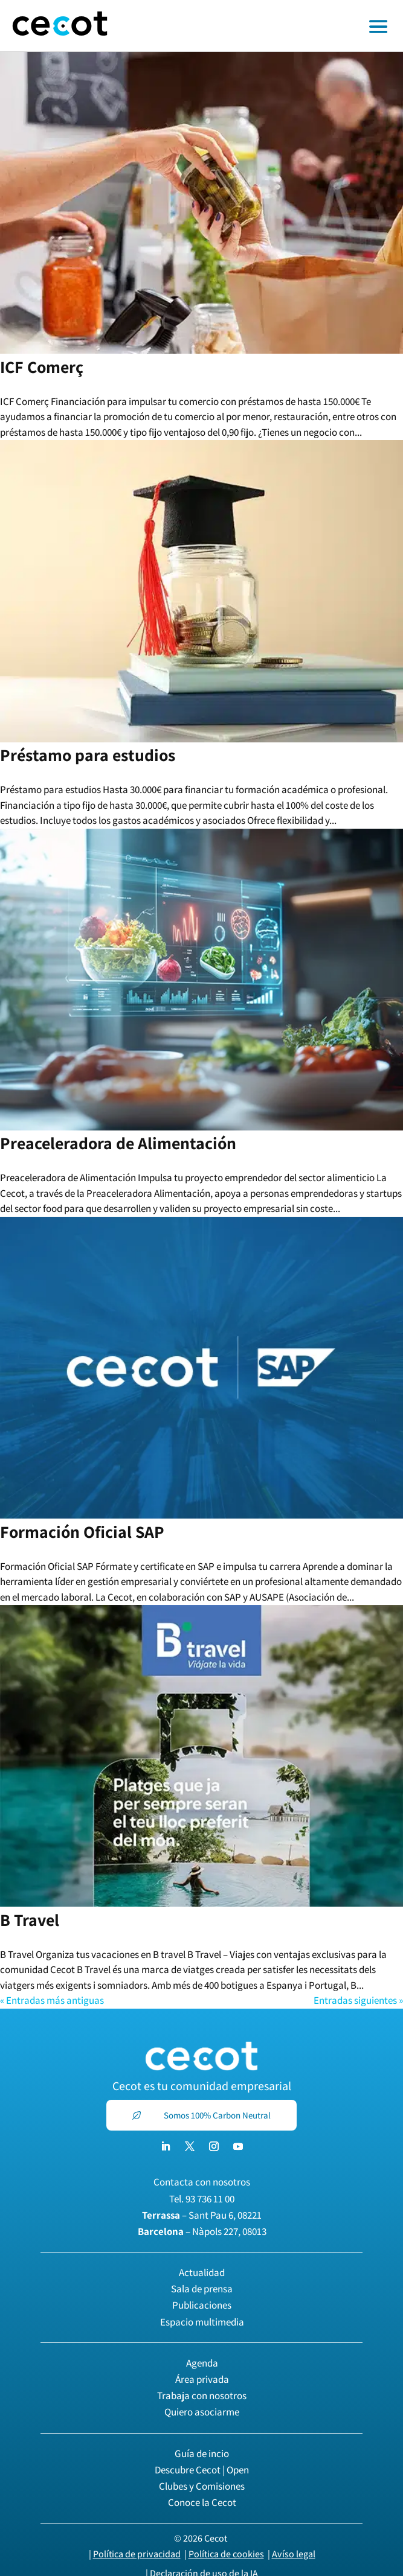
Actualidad (202, 2272)
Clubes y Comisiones (202, 2486)
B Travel (29, 1919)
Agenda (202, 2363)
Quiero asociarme (201, 2411)
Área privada (202, 2379)
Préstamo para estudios (87, 755)
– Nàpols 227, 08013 (202, 2231)
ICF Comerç (41, 366)
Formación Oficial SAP (82, 1531)
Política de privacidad (137, 2554)
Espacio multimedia (202, 2322)
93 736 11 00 (209, 2198)
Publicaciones (201, 2305)
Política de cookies (226, 2554)
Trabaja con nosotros (202, 2395)
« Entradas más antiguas (52, 2000)
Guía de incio (202, 2453)
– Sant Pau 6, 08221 (202, 2215)
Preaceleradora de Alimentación (118, 1143)
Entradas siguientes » (358, 2000)
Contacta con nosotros (201, 2182)
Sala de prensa (202, 2288)
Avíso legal (293, 2554)
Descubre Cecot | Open (202, 2469)
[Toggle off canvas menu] (261, 26)
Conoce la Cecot (202, 2502)
